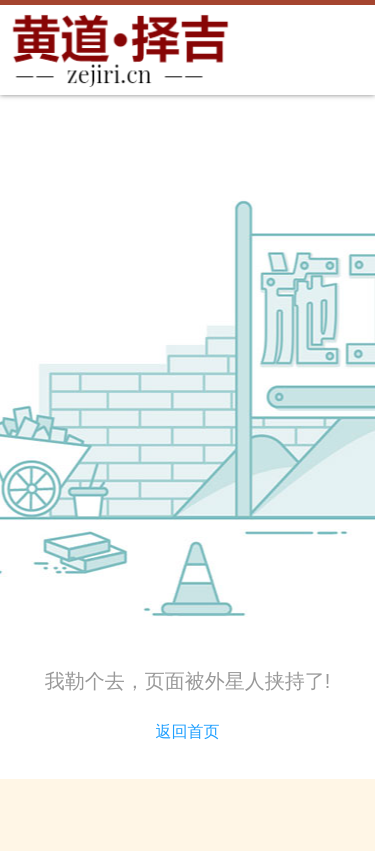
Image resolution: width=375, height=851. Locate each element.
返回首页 (188, 731)
